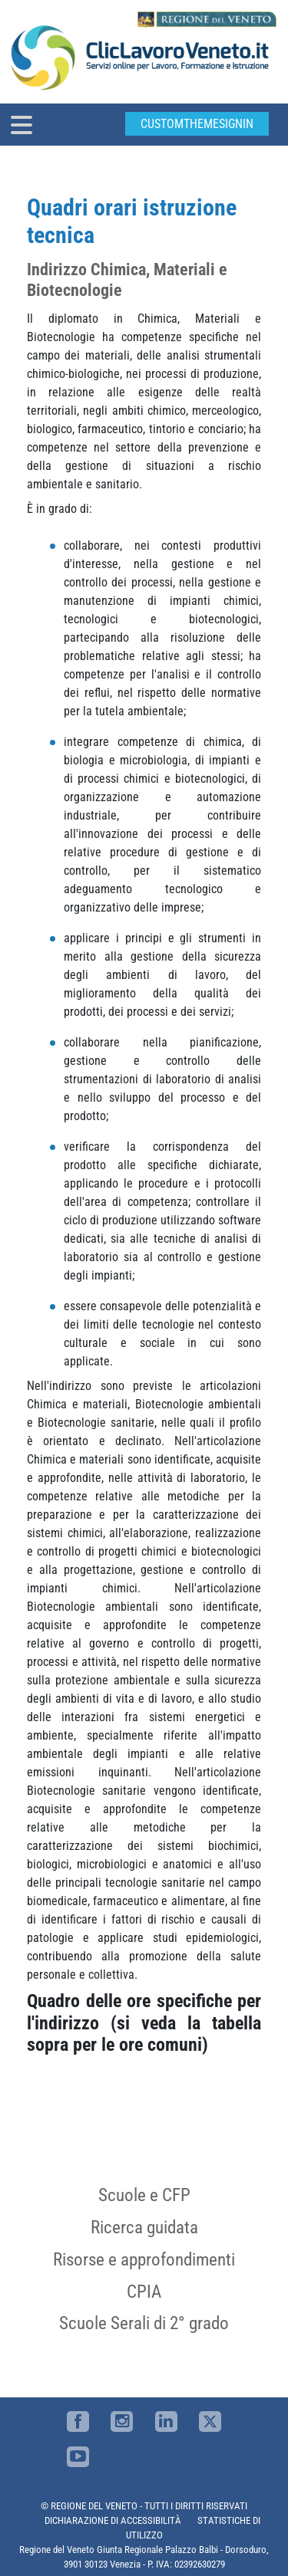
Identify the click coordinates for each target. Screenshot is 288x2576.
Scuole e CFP (144, 2195)
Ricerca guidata (144, 2227)
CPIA (144, 2291)
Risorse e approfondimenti (144, 2259)
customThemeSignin (197, 124)
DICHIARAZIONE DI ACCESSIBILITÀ (113, 2520)
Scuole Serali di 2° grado (144, 2323)
